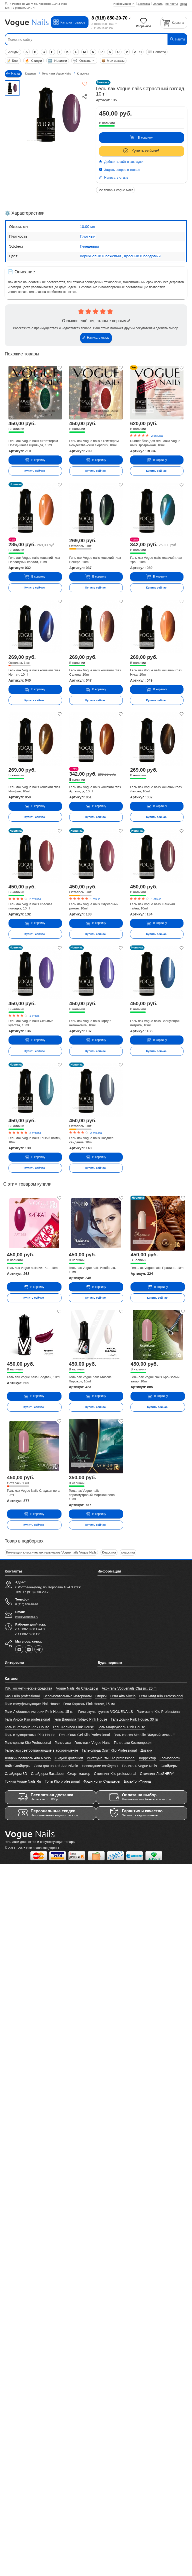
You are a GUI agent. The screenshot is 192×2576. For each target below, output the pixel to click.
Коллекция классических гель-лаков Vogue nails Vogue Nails (51, 1552)
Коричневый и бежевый (101, 256)
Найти (177, 39)
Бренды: (12, 52)
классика (128, 1552)
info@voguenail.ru (26, 1616)
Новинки (57, 61)
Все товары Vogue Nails (115, 190)
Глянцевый (89, 246)
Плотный (87, 236)
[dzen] (19, 1649)
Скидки (33, 61)
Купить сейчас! (141, 151)
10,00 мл (87, 226)
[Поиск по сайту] (80, 39)
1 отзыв (95, 898)
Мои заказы (113, 61)
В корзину (141, 137)
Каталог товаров (69, 22)
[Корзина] (174, 23)
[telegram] (38, 1649)
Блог (12, 61)
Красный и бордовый (142, 256)
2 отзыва (157, 435)
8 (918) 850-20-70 (110, 18)
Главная (30, 73)
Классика (109, 1552)
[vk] (29, 1649)
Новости (157, 52)
